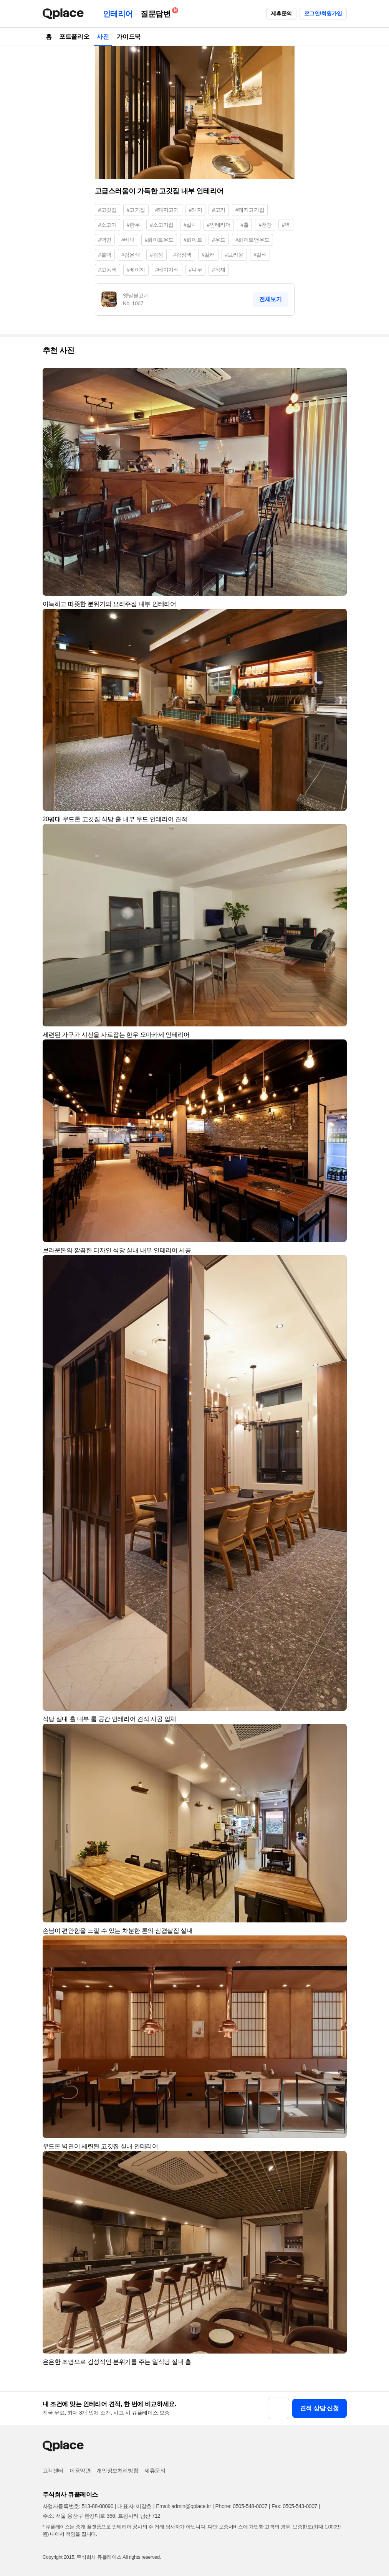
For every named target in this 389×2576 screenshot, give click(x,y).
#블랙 (105, 255)
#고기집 (136, 210)
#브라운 (234, 255)
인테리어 (118, 14)
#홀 (244, 225)
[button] (337, 377)
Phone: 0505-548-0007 (241, 2506)
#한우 (133, 225)
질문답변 (157, 12)
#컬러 (208, 255)
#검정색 (182, 255)
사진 (103, 36)
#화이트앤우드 (252, 240)
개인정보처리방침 (117, 2470)
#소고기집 (162, 225)
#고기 (218, 210)
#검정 (156, 255)
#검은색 (130, 255)
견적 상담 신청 (319, 2408)
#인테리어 (219, 225)
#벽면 (105, 240)
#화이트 (193, 240)
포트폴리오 (74, 36)
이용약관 (80, 2470)
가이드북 (128, 36)
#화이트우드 (159, 240)
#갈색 (260, 255)
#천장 (265, 225)
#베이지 (136, 270)
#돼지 (195, 210)
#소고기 (107, 225)
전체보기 (270, 299)
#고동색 (107, 270)
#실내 (190, 225)
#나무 (195, 270)
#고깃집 (107, 210)
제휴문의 (281, 13)
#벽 (286, 225)
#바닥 (128, 240)
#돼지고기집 (249, 210)
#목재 (218, 270)
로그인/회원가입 (323, 13)
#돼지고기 (167, 210)
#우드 (218, 240)
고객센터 (53, 2470)
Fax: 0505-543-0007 (294, 2506)
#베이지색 (167, 270)
